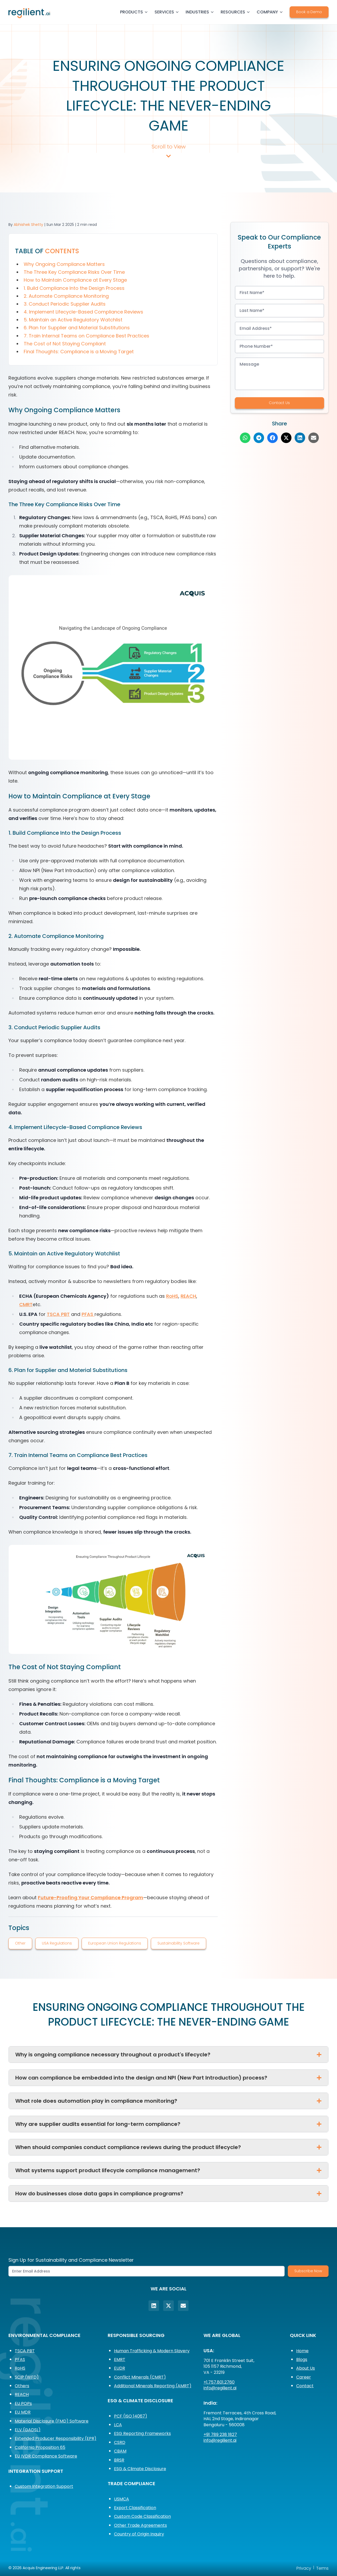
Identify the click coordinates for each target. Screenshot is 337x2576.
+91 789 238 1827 (220, 2434)
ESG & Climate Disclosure (140, 2469)
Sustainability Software (178, 1943)
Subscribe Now (308, 2271)
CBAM (120, 2451)
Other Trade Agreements (140, 2525)
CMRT (26, 1304)
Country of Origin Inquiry (139, 2534)
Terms (322, 2568)
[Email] (183, 2305)
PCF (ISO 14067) (130, 2416)
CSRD (119, 2442)
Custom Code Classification (142, 2516)
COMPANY (270, 12)
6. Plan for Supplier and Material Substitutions (77, 327)
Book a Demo (309, 11)
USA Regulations (57, 1943)
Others (22, 2386)
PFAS (88, 1314)
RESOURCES (235, 12)
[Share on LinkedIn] (300, 437)
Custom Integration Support (44, 2486)
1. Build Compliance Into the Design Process (74, 288)
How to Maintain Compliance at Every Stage (75, 280)
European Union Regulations (114, 1943)
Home (302, 2351)
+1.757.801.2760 (219, 2382)
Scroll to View (169, 151)
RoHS (172, 1296)
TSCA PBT (58, 1314)
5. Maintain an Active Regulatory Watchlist (73, 319)
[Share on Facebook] (272, 437)
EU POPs (23, 2403)
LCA (118, 2425)
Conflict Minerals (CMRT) (140, 2377)
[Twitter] (168, 2305)
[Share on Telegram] (259, 437)
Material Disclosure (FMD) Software (51, 2421)
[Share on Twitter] (286, 437)
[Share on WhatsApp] (245, 437)
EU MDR (23, 2412)
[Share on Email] (313, 437)
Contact (305, 2386)
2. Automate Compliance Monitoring (66, 296)
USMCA (121, 2499)
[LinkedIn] (153, 2305)
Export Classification (135, 2508)
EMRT (119, 2359)
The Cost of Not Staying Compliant (65, 343)
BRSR (119, 2460)
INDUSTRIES (200, 12)
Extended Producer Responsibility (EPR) (55, 2438)
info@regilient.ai (220, 2388)
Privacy (303, 2568)
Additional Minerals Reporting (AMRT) (152, 2386)
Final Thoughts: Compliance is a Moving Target (79, 351)
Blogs (301, 2359)
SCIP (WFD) (27, 2377)
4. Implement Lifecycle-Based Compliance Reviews (83, 312)
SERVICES (167, 12)
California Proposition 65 (40, 2447)
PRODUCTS (134, 12)
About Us (305, 2368)
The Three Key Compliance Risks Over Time (74, 272)
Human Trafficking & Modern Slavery (152, 2351)
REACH (188, 1296)
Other (20, 1943)
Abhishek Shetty (28, 224)
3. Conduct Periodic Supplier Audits (65, 304)
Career (303, 2377)
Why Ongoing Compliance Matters (64, 264)
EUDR (119, 2368)
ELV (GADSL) (28, 2430)
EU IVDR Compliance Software (46, 2456)
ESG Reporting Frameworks (142, 2433)
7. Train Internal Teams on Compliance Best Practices (86, 335)
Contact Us (279, 402)
